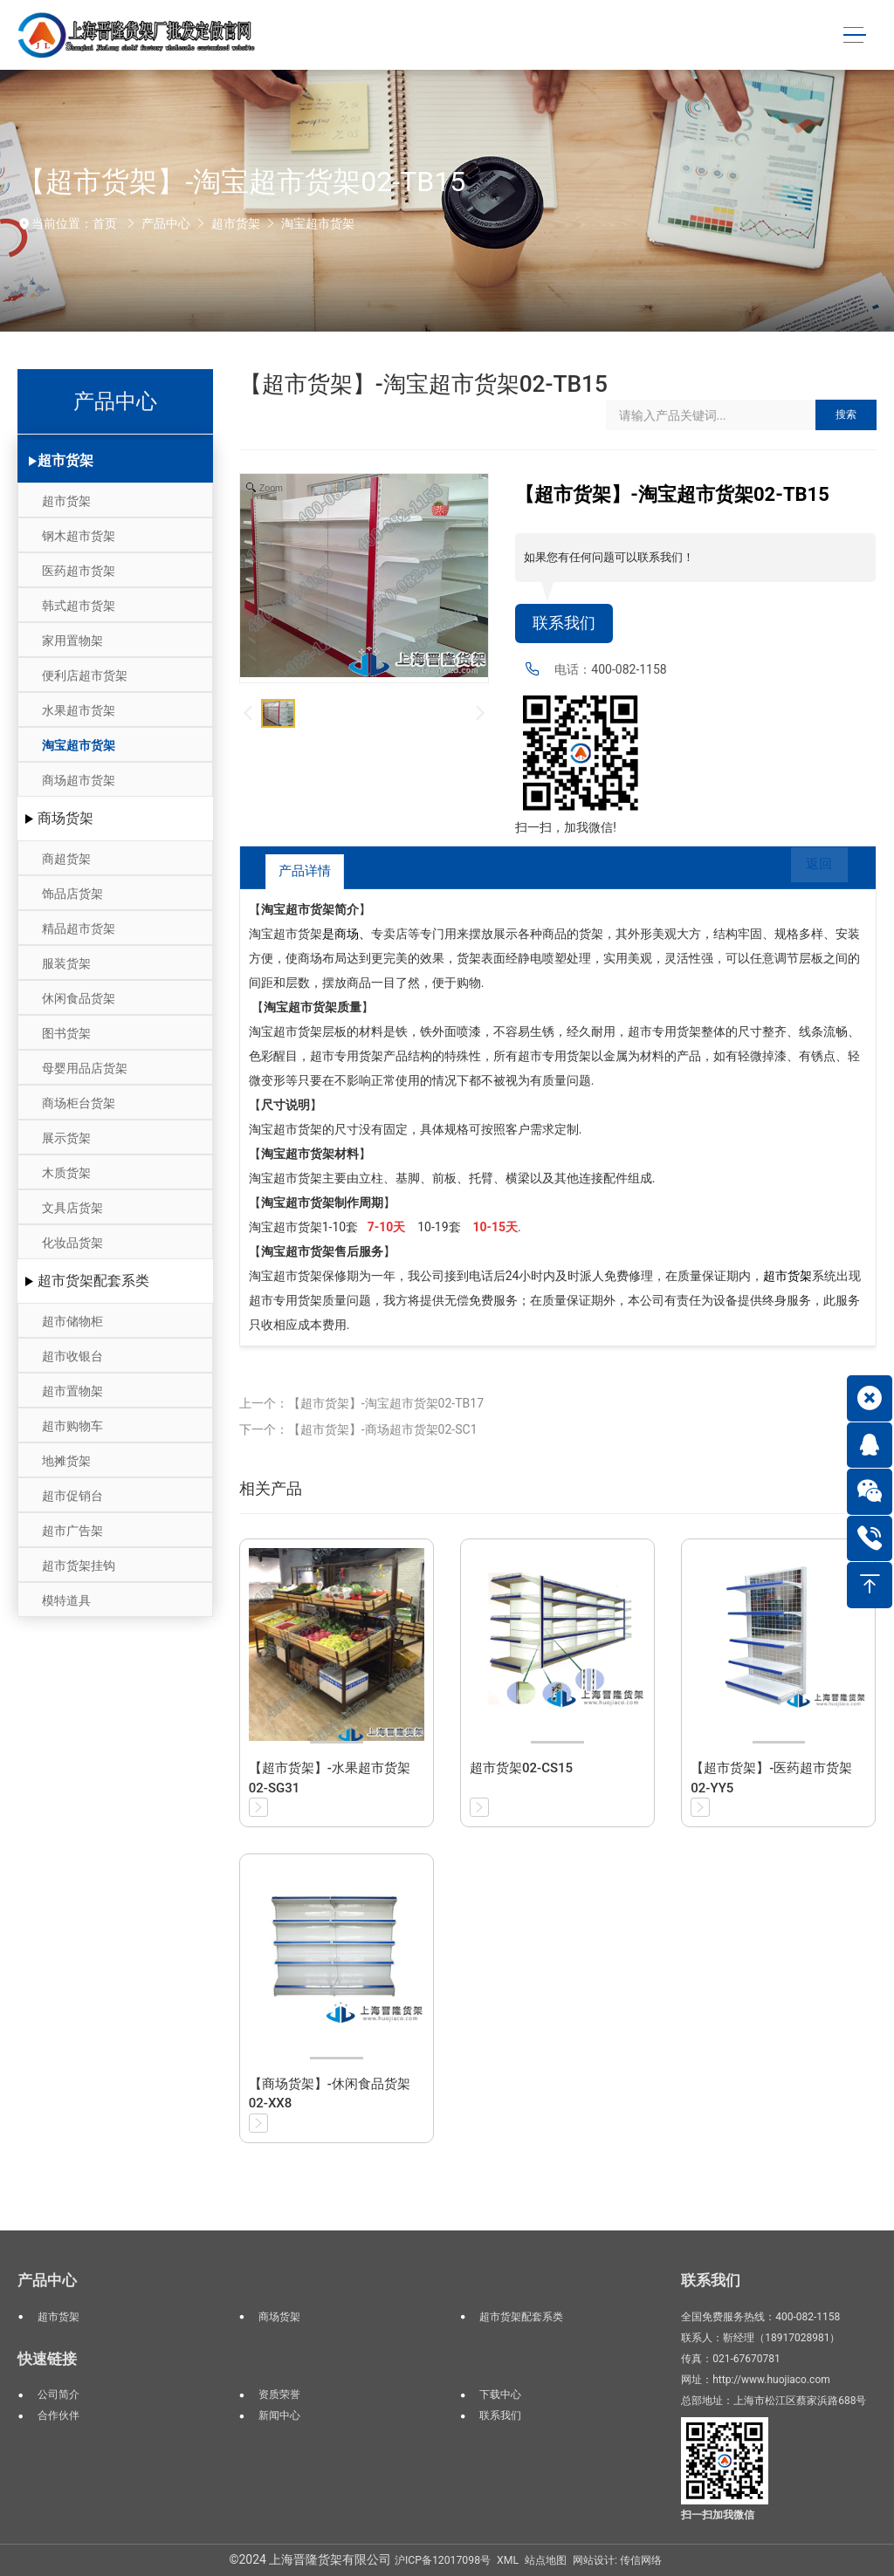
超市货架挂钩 (78, 1565)
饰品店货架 (72, 894)
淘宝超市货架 (317, 223)
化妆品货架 (72, 1243)
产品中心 (165, 223)
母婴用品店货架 (84, 1068)
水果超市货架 (78, 710)
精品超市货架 (78, 928)
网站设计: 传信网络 (617, 2560)
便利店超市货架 (84, 675)
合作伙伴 (58, 2415)
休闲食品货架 (78, 998)
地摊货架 (66, 1461)
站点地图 (546, 2560)
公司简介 (58, 2394)
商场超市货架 (78, 780)
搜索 (846, 414)
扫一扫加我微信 (717, 2515)
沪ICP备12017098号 (443, 2560)
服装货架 (66, 963)
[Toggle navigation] (854, 35)
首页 (105, 223)
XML (508, 2560)
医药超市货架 (78, 571)
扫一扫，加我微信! (565, 827)
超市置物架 (72, 1391)
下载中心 (500, 2394)
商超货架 (66, 859)
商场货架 (65, 818)
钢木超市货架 (78, 536)
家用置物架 (72, 640)
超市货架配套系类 (93, 1280)
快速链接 (47, 2358)
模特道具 (66, 1600)
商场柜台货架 (78, 1103)
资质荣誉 (279, 2394)
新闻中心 (279, 2415)
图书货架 (66, 1033)
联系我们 (564, 623)
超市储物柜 (72, 1321)
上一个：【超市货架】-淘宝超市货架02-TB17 (361, 1403)
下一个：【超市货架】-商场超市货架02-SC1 (358, 1429)
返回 (807, 871)
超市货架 (235, 223)
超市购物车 (72, 1426)
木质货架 (66, 1173)
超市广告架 (72, 1531)
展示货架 (66, 1138)
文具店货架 (72, 1208)
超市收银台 (72, 1356)
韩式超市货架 (78, 606)
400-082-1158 (628, 669)
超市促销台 (72, 1496)
